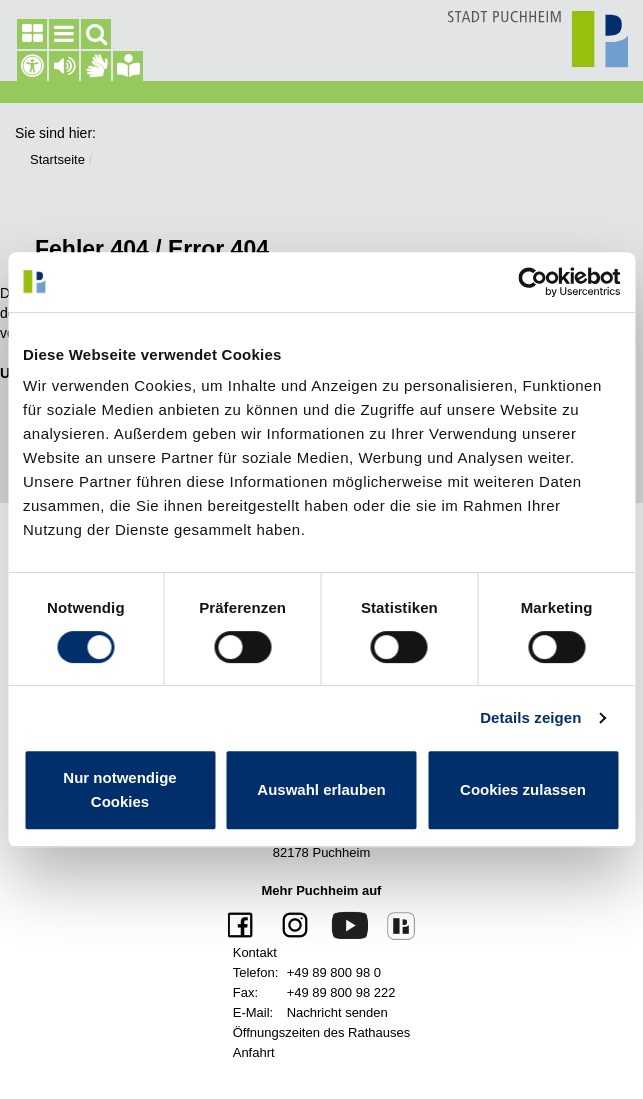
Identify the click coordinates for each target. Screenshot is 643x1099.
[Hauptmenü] (64, 34)
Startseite (57, 159)
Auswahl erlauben (321, 789)
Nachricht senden (337, 1012)
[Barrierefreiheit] (32, 66)
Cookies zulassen (523, 789)
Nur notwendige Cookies (119, 789)
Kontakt (255, 952)
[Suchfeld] (96, 34)
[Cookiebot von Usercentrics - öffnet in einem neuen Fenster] (532, 282)
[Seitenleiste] (32, 34)
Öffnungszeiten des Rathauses (322, 1032)
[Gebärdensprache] (96, 66)
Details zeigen (530, 717)
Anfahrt (254, 1052)
